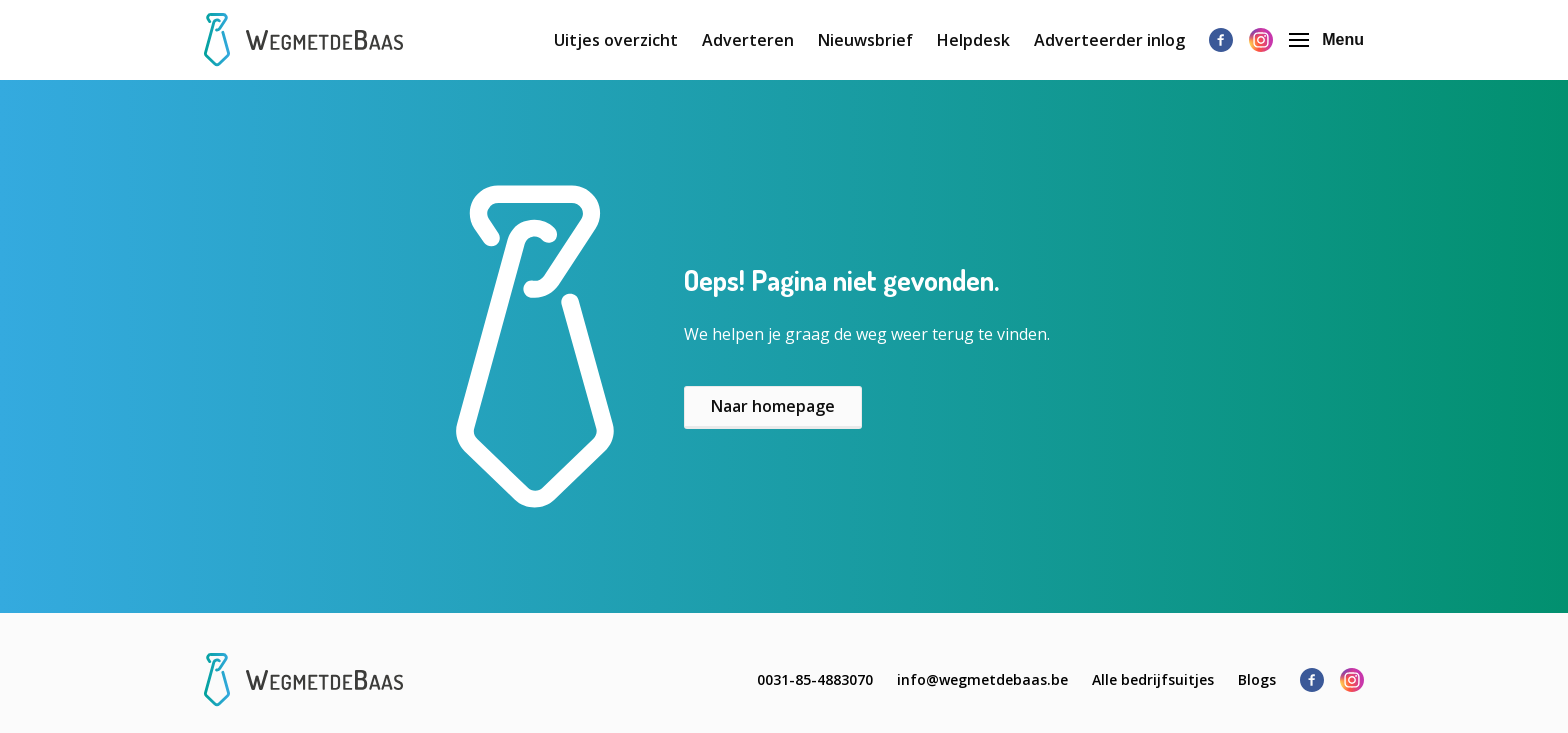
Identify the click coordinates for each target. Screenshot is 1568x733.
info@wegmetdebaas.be (982, 679)
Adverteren (748, 40)
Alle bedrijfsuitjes (1153, 679)
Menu (1326, 39)
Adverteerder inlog (1109, 40)
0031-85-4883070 (815, 679)
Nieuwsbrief (865, 40)
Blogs (1257, 679)
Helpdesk (973, 40)
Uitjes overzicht (616, 40)
